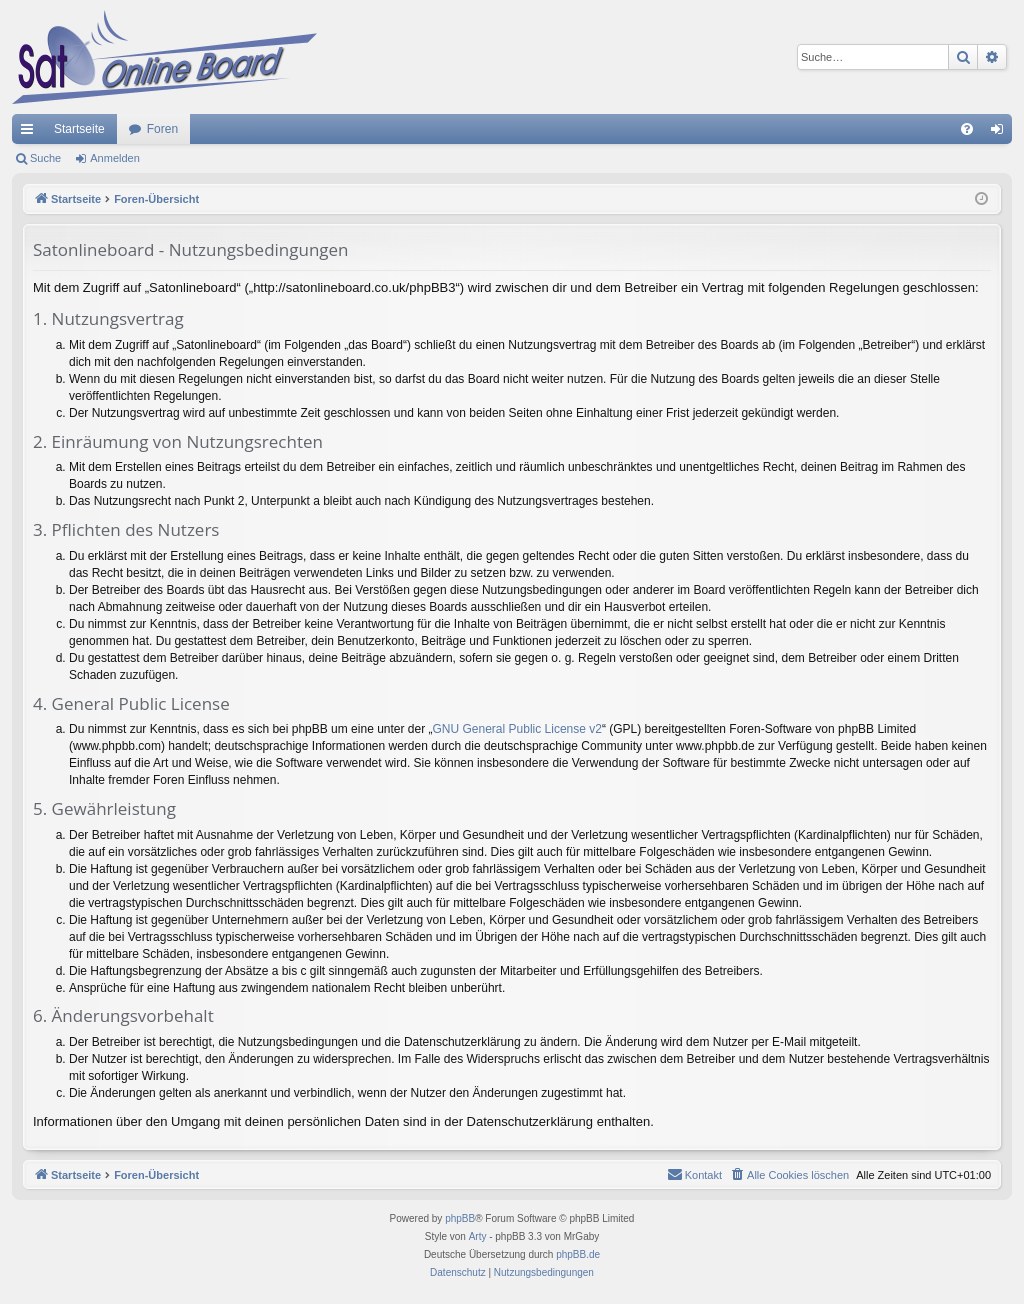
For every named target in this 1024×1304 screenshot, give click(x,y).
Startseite (79, 129)
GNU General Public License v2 (517, 729)
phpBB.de (578, 1254)
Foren (162, 129)
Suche (45, 158)
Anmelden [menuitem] (1001, 133)
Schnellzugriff (31, 133)
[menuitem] (967, 129)
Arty (478, 1236)
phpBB (460, 1218)
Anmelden (115, 158)
